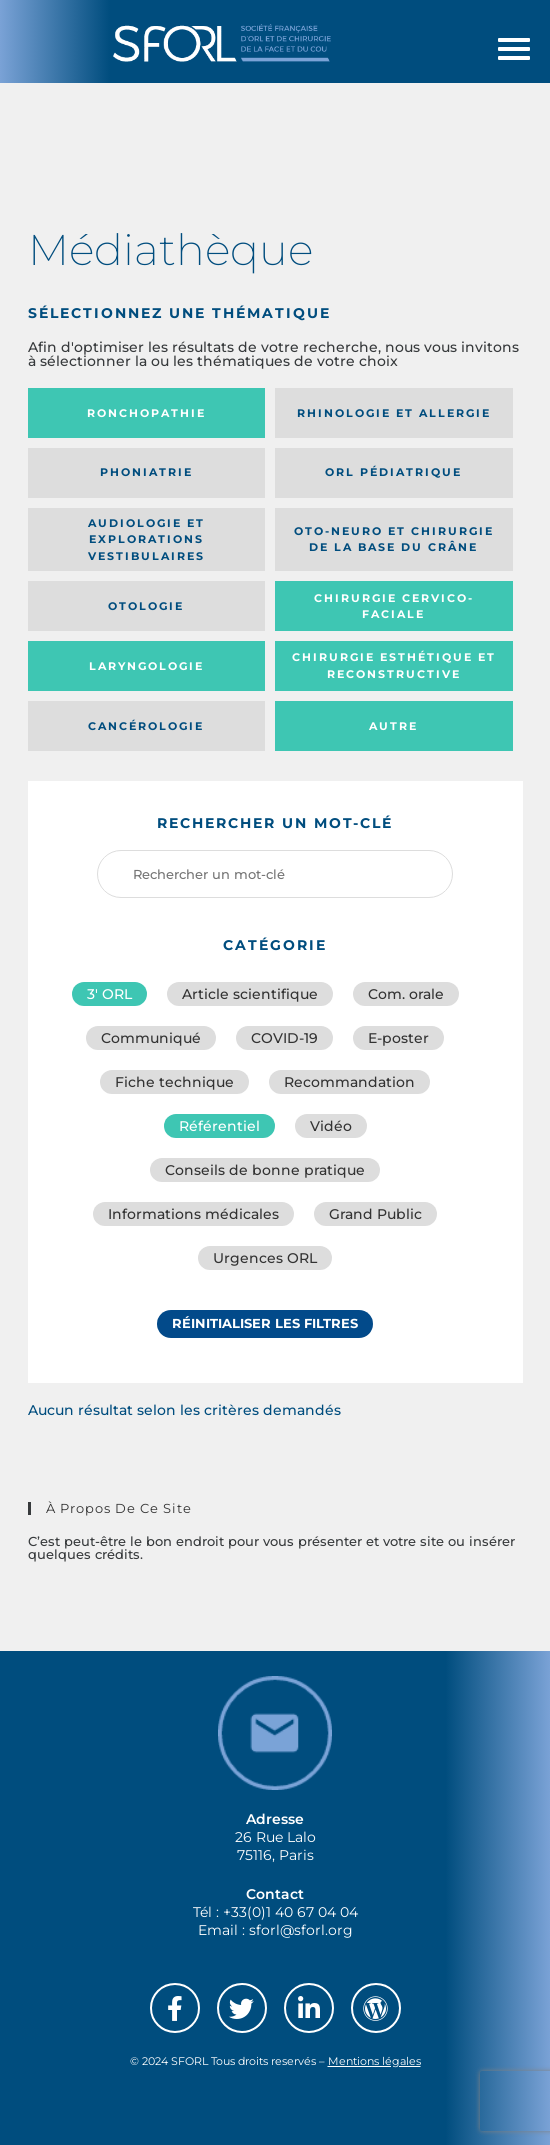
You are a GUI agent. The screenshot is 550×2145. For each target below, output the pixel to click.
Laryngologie (146, 666)
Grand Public (375, 1214)
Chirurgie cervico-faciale (394, 606)
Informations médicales (193, 1214)
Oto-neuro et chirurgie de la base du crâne (394, 539)
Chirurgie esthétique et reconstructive (394, 665)
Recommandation (349, 1082)
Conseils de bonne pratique (265, 1170)
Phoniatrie (146, 472)
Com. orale (406, 994)
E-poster (398, 1038)
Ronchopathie (146, 413)
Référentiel (219, 1126)
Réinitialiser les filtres (265, 1323)
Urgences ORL (265, 1258)
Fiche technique (174, 1082)
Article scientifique (250, 994)
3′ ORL (109, 994)
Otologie (146, 606)
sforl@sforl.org (301, 1930)
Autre (393, 726)
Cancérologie (146, 726)
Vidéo (331, 1126)
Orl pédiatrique (393, 472)
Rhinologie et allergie (394, 413)
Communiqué (151, 1038)
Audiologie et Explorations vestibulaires (146, 539)
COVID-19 (284, 1038)
